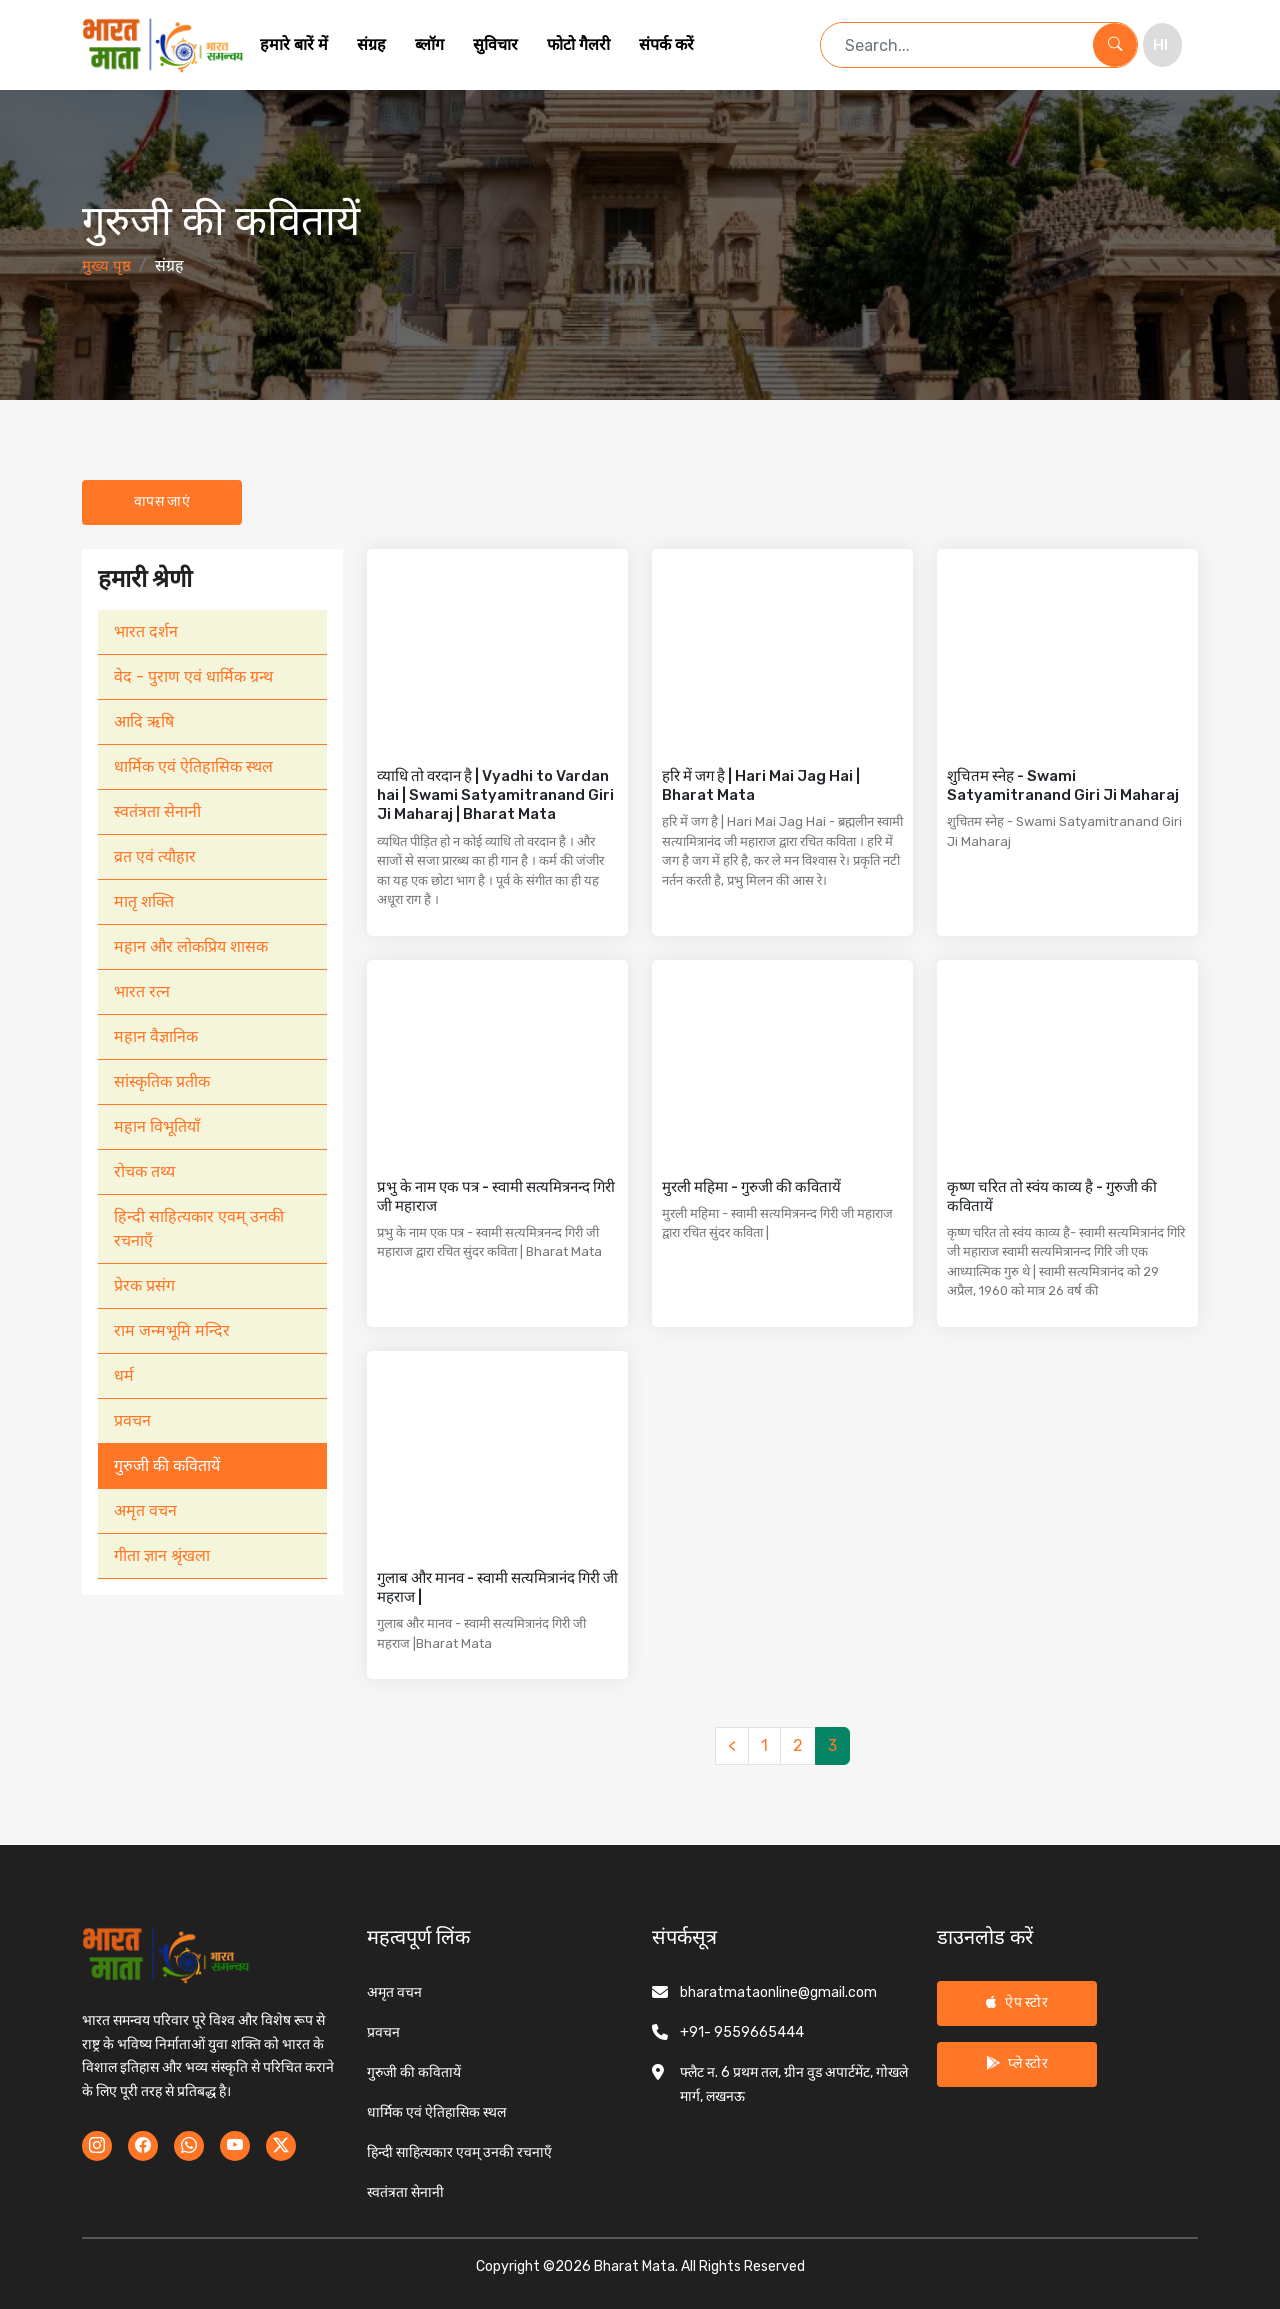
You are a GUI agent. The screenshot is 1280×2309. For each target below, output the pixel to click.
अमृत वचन (145, 1510)
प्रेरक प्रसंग (144, 1285)
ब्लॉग (429, 44)
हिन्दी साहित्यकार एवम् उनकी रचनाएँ (199, 1228)
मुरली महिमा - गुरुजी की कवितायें (751, 1187)
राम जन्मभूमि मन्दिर (172, 1330)
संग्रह (371, 44)
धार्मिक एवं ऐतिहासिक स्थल (193, 766)
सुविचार (495, 44)
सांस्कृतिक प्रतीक (162, 1081)
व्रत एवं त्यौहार (155, 856)
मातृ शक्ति (144, 901)
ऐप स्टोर (1017, 2002)
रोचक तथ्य (144, 1171)
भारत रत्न (142, 991)
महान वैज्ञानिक (156, 1036)
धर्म (124, 1375)
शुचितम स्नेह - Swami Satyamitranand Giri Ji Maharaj (1063, 785)
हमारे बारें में (294, 44)
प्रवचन (132, 1420)
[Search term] (957, 45)
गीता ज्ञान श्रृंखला (162, 1555)
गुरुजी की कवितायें (167, 1465)
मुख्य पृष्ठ (106, 266)
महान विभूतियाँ (157, 1126)
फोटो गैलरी (578, 44)
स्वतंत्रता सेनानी (157, 811)
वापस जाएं (162, 501)
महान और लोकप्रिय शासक (191, 946)
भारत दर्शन (146, 631)
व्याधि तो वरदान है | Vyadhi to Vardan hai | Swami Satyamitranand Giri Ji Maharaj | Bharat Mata (495, 795)
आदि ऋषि (144, 721)
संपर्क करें (666, 44)
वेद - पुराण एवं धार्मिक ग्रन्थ (193, 676)
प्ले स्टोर (1017, 2063)
